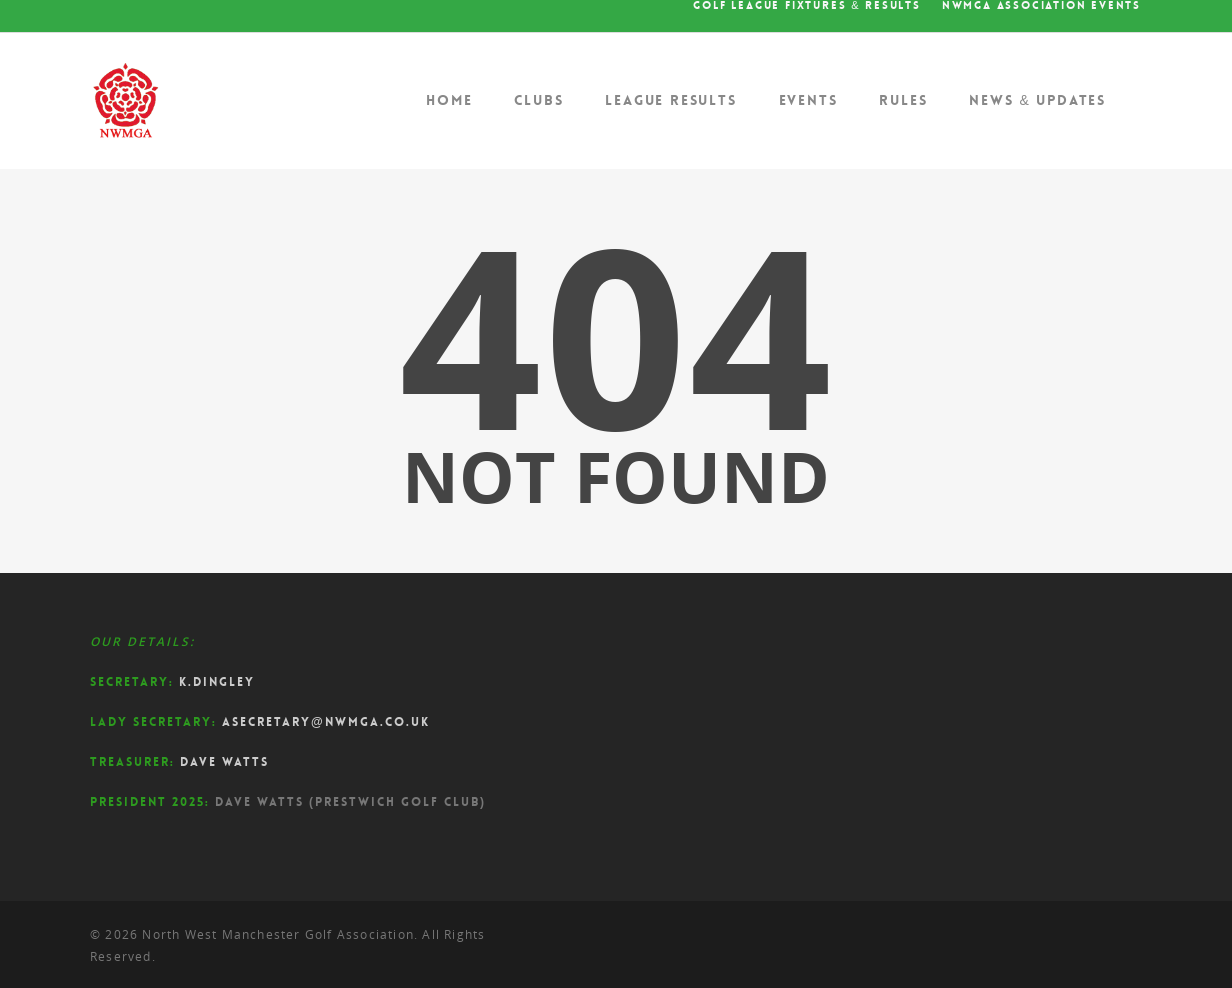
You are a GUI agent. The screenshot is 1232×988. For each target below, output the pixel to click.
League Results (670, 100)
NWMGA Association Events (1041, 6)
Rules (903, 100)
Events (808, 100)
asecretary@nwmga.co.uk (326, 722)
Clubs (538, 100)
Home (449, 100)
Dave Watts (224, 762)
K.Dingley (217, 682)
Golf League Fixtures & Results (806, 6)
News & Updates (1037, 100)
